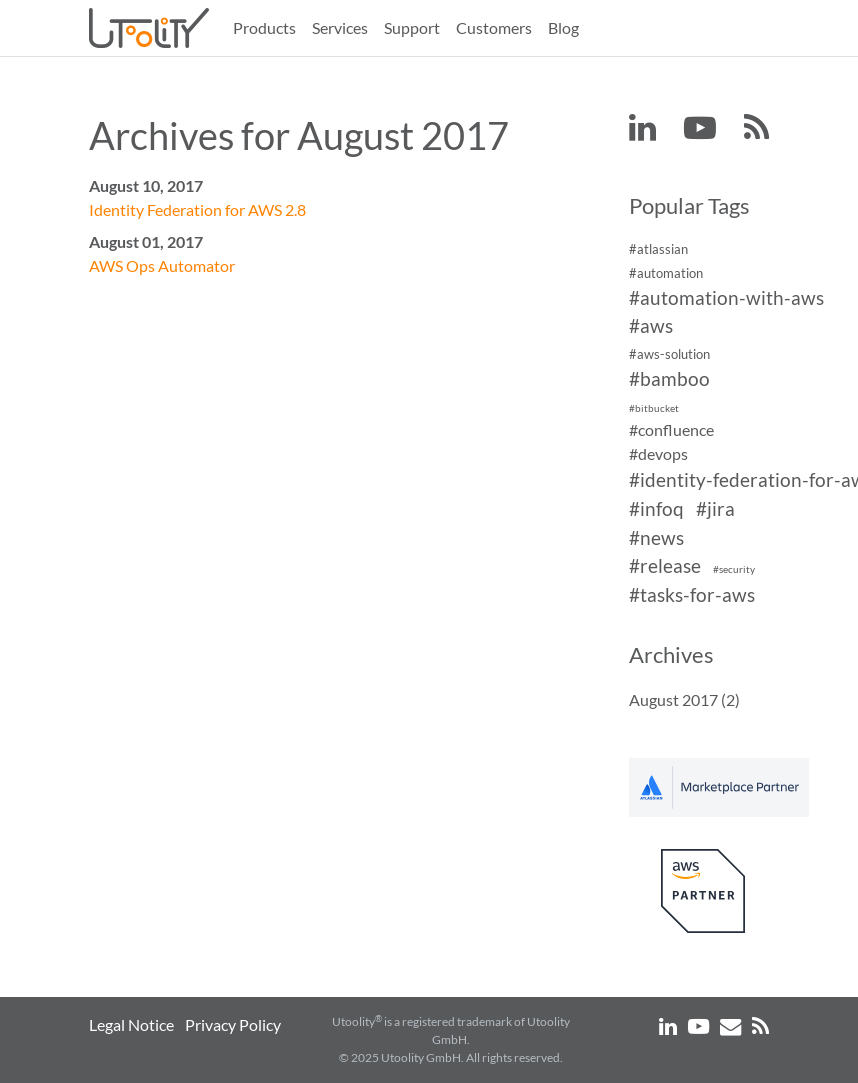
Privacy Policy (233, 1024)
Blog (563, 27)
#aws (651, 326)
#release (665, 566)
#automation (666, 273)
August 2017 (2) (684, 699)
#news (656, 537)
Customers (494, 27)
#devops (658, 453)
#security (734, 570)
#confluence (671, 429)
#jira (715, 508)
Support (412, 27)
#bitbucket (654, 408)
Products (264, 27)
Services (340, 27)
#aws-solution (669, 354)
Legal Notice (131, 1024)
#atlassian (658, 249)
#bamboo (669, 378)
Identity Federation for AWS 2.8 (197, 209)
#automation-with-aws (726, 297)
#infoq (656, 508)
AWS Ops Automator (162, 265)
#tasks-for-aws (692, 594)
